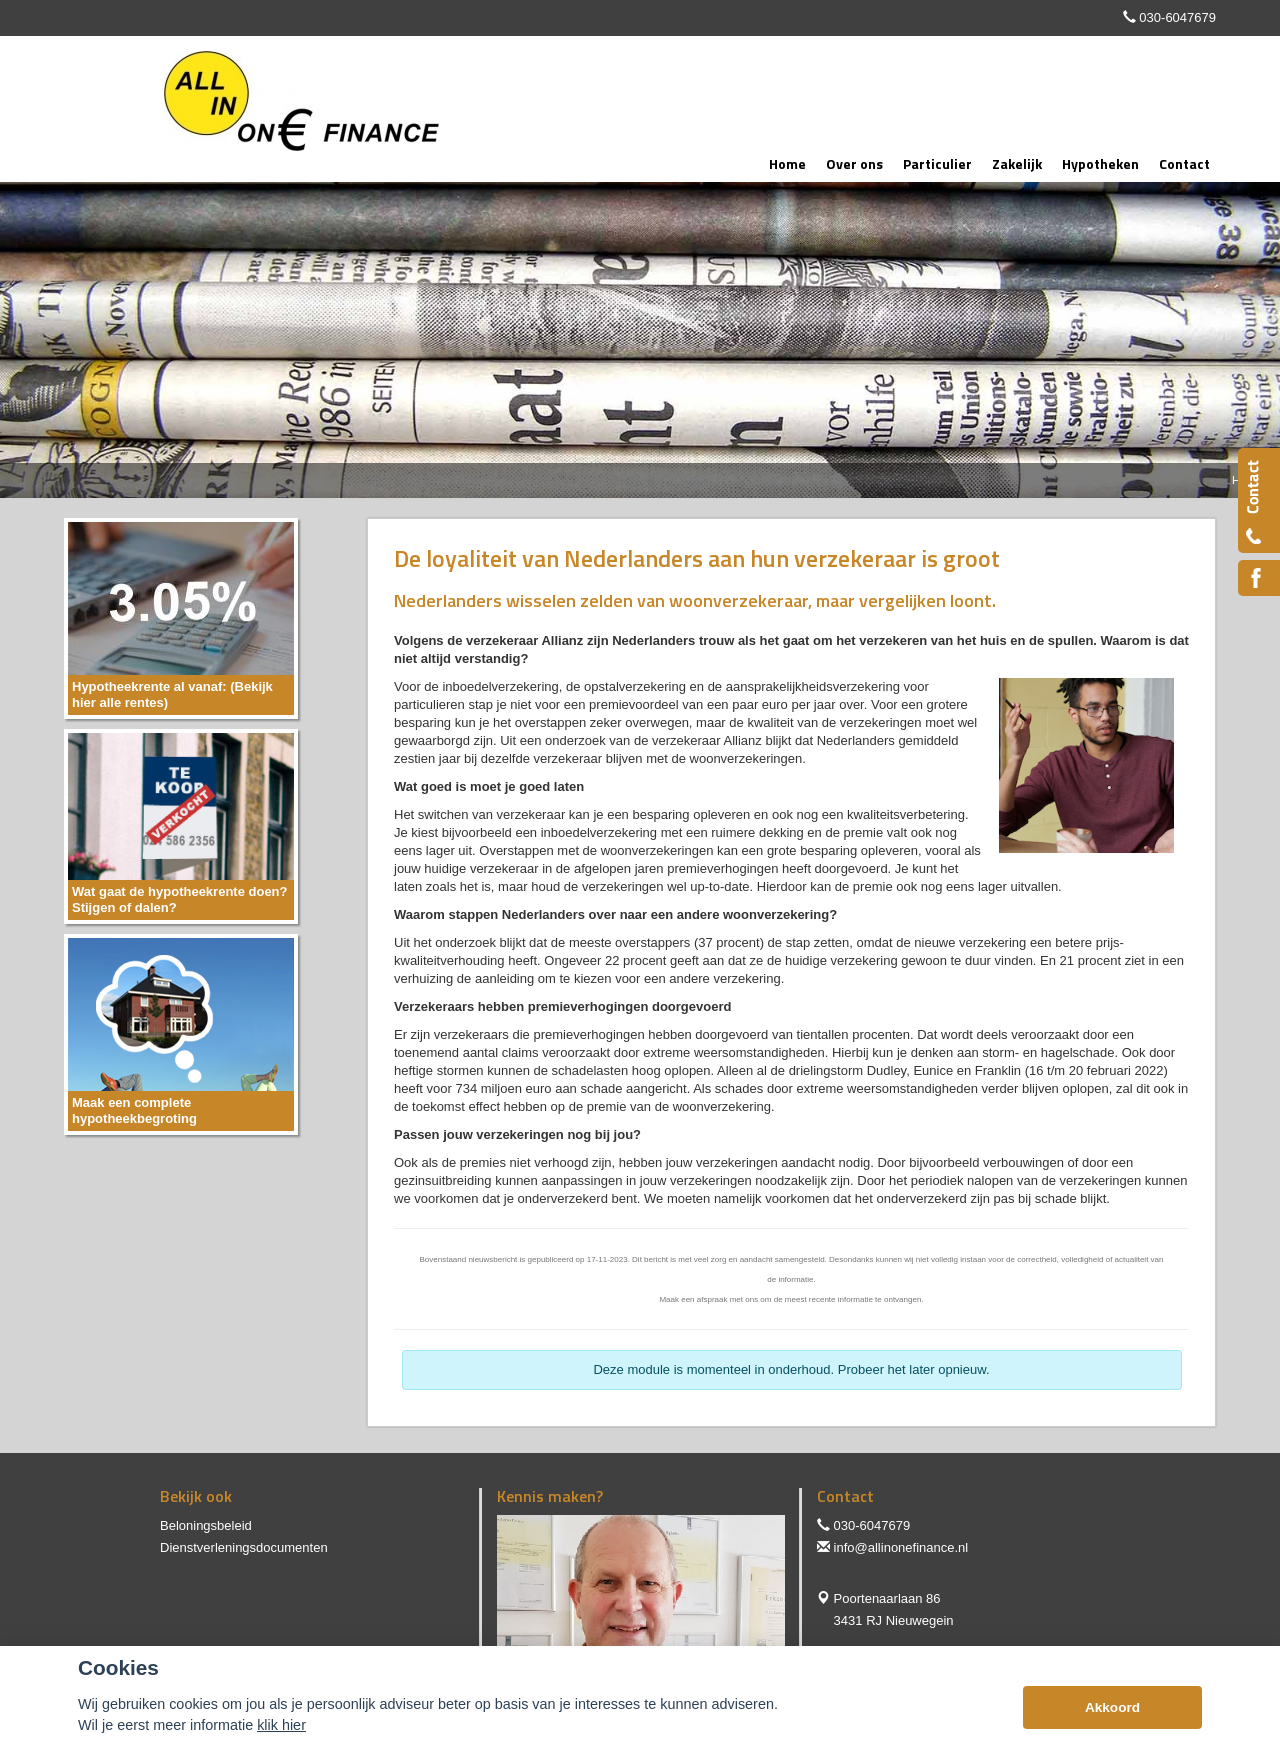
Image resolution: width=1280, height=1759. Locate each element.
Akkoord (1112, 1707)
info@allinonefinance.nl (901, 1547)
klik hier (281, 1725)
